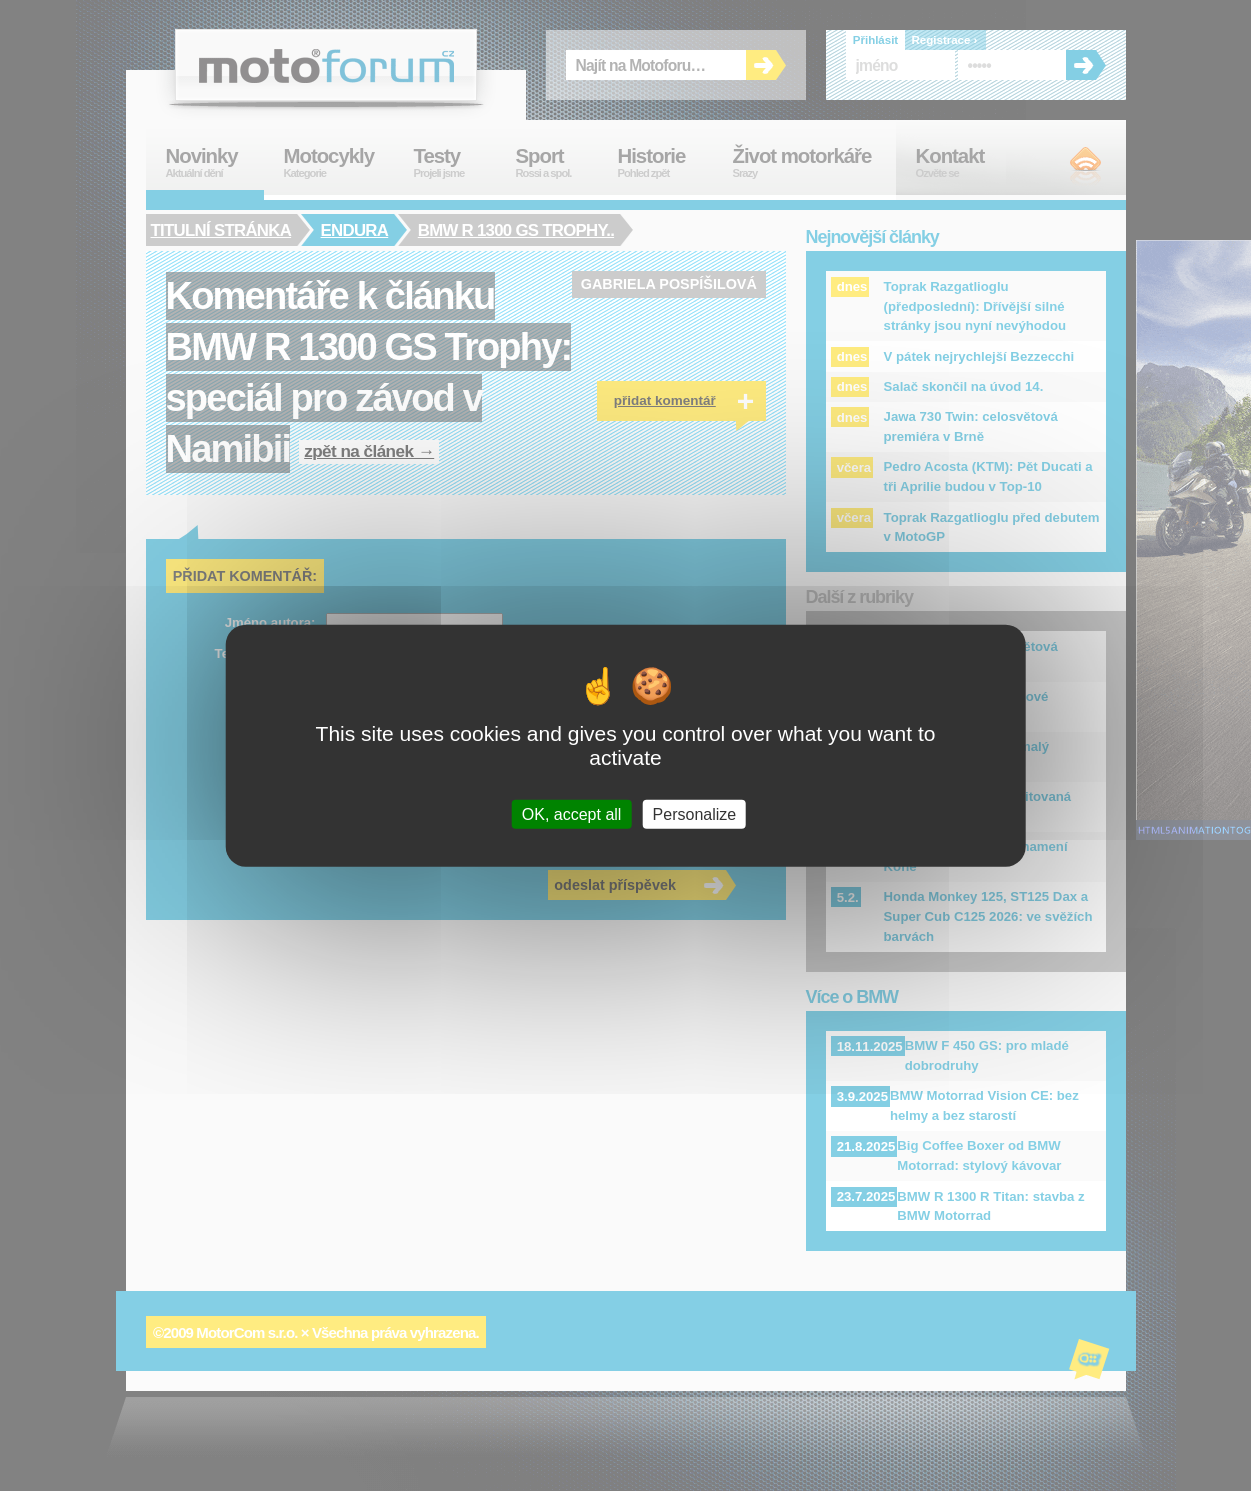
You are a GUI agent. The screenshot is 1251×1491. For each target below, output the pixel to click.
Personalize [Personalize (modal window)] (695, 814)
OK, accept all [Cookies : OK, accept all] (572, 814)
